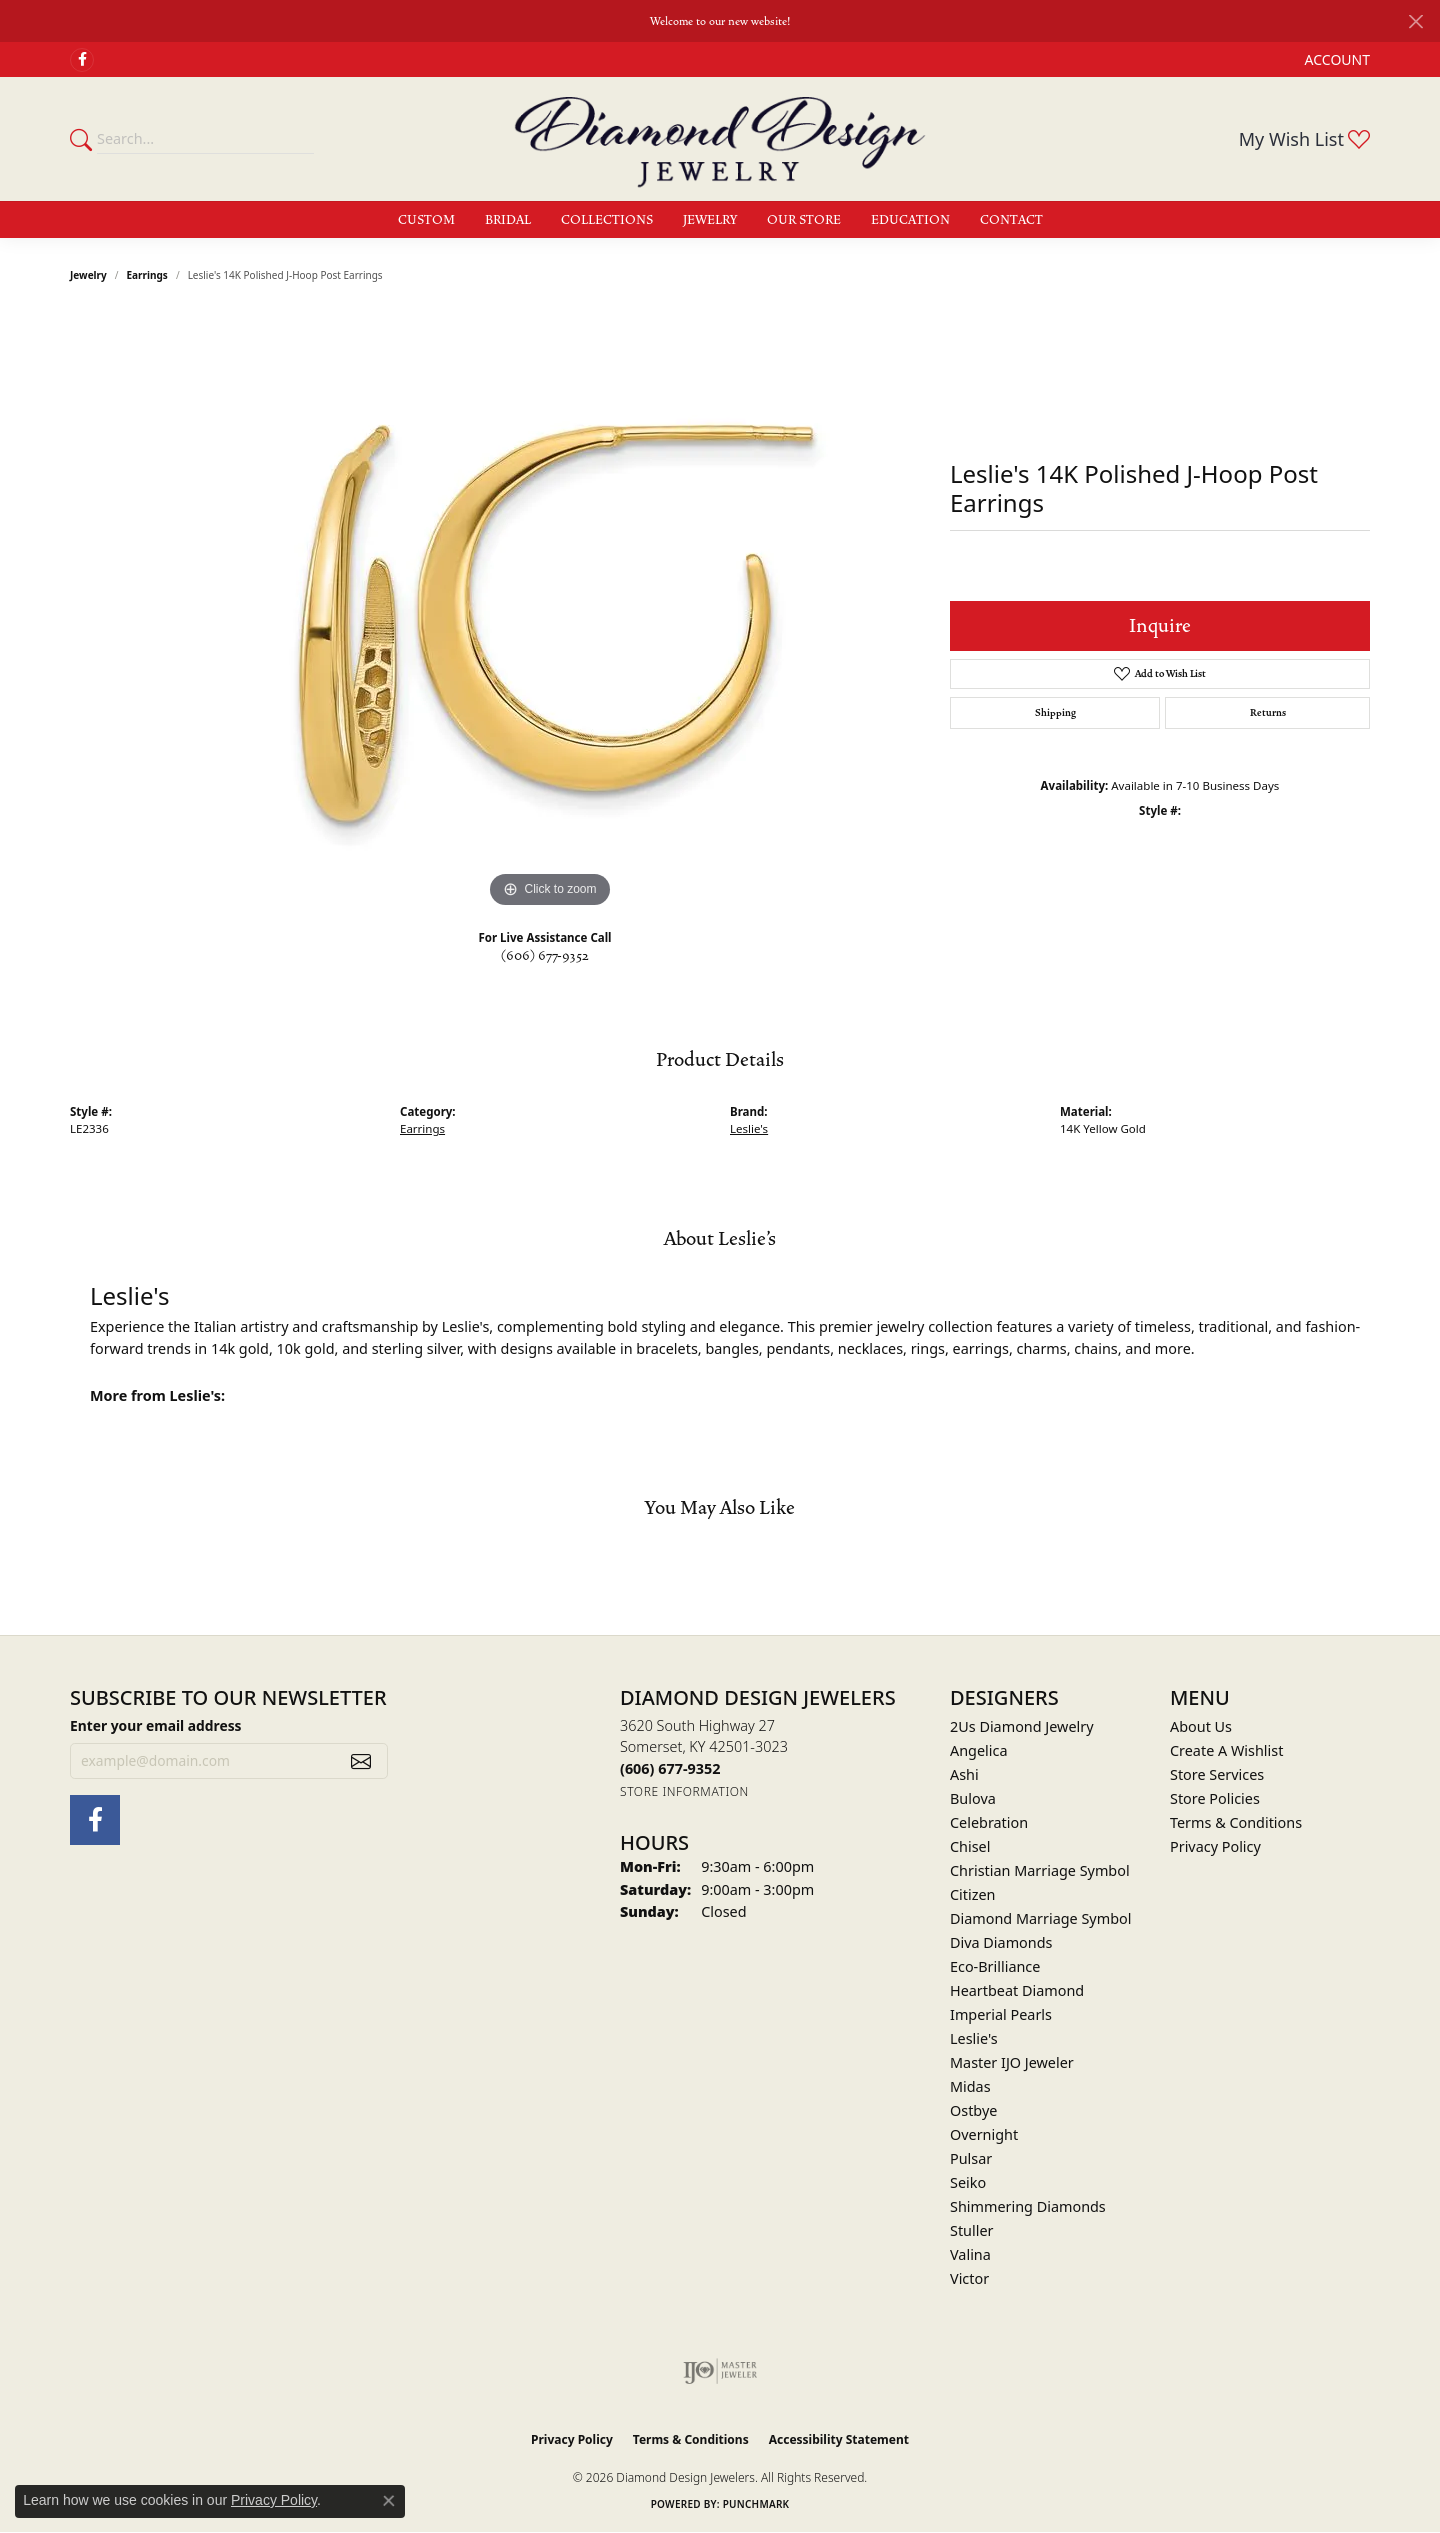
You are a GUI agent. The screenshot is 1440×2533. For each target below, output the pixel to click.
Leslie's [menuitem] (974, 2038)
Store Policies (1215, 1798)
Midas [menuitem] (970, 2086)
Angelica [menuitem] (978, 1750)
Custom (426, 220)
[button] (1335, 59)
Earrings (147, 275)
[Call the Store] (670, 1768)
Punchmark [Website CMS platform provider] (756, 2504)
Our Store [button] (804, 220)
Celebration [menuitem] (989, 1822)
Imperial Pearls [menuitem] (1001, 2014)
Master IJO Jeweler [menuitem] (1012, 2062)
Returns (1268, 713)
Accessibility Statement (839, 2439)
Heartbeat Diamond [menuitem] (1017, 1990)
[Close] (1415, 21)
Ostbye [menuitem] (973, 2110)
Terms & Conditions (1236, 1822)
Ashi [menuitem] (964, 1774)
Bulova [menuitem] (973, 1798)
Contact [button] (1011, 220)
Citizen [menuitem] (973, 1894)
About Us (1201, 1726)
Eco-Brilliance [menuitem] (995, 1966)
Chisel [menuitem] (970, 1846)
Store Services (1217, 1774)
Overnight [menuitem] (984, 2134)
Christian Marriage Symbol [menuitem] (1040, 1870)
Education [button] (910, 220)
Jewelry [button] (710, 220)
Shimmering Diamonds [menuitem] (1028, 2206)
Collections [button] (607, 220)
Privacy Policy (1215, 1846)
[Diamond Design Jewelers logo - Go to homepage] (720, 139)
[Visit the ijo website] (720, 2371)
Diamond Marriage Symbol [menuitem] (1040, 1918)
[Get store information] (684, 1791)
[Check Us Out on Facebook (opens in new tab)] (82, 60)
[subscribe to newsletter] (361, 1761)
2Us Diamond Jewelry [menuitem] (1022, 1726)
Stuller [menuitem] (971, 2230)
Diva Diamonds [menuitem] (1001, 1942)
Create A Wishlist (1226, 1750)
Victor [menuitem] (969, 2278)
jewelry (88, 275)
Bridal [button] (508, 220)
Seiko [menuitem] (968, 2182)
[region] (550, 613)
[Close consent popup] (389, 2501)
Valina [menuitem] (970, 2254)
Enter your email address (156, 1725)
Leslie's (749, 1128)
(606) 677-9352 (545, 956)
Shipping (1055, 713)
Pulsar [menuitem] (971, 2158)
